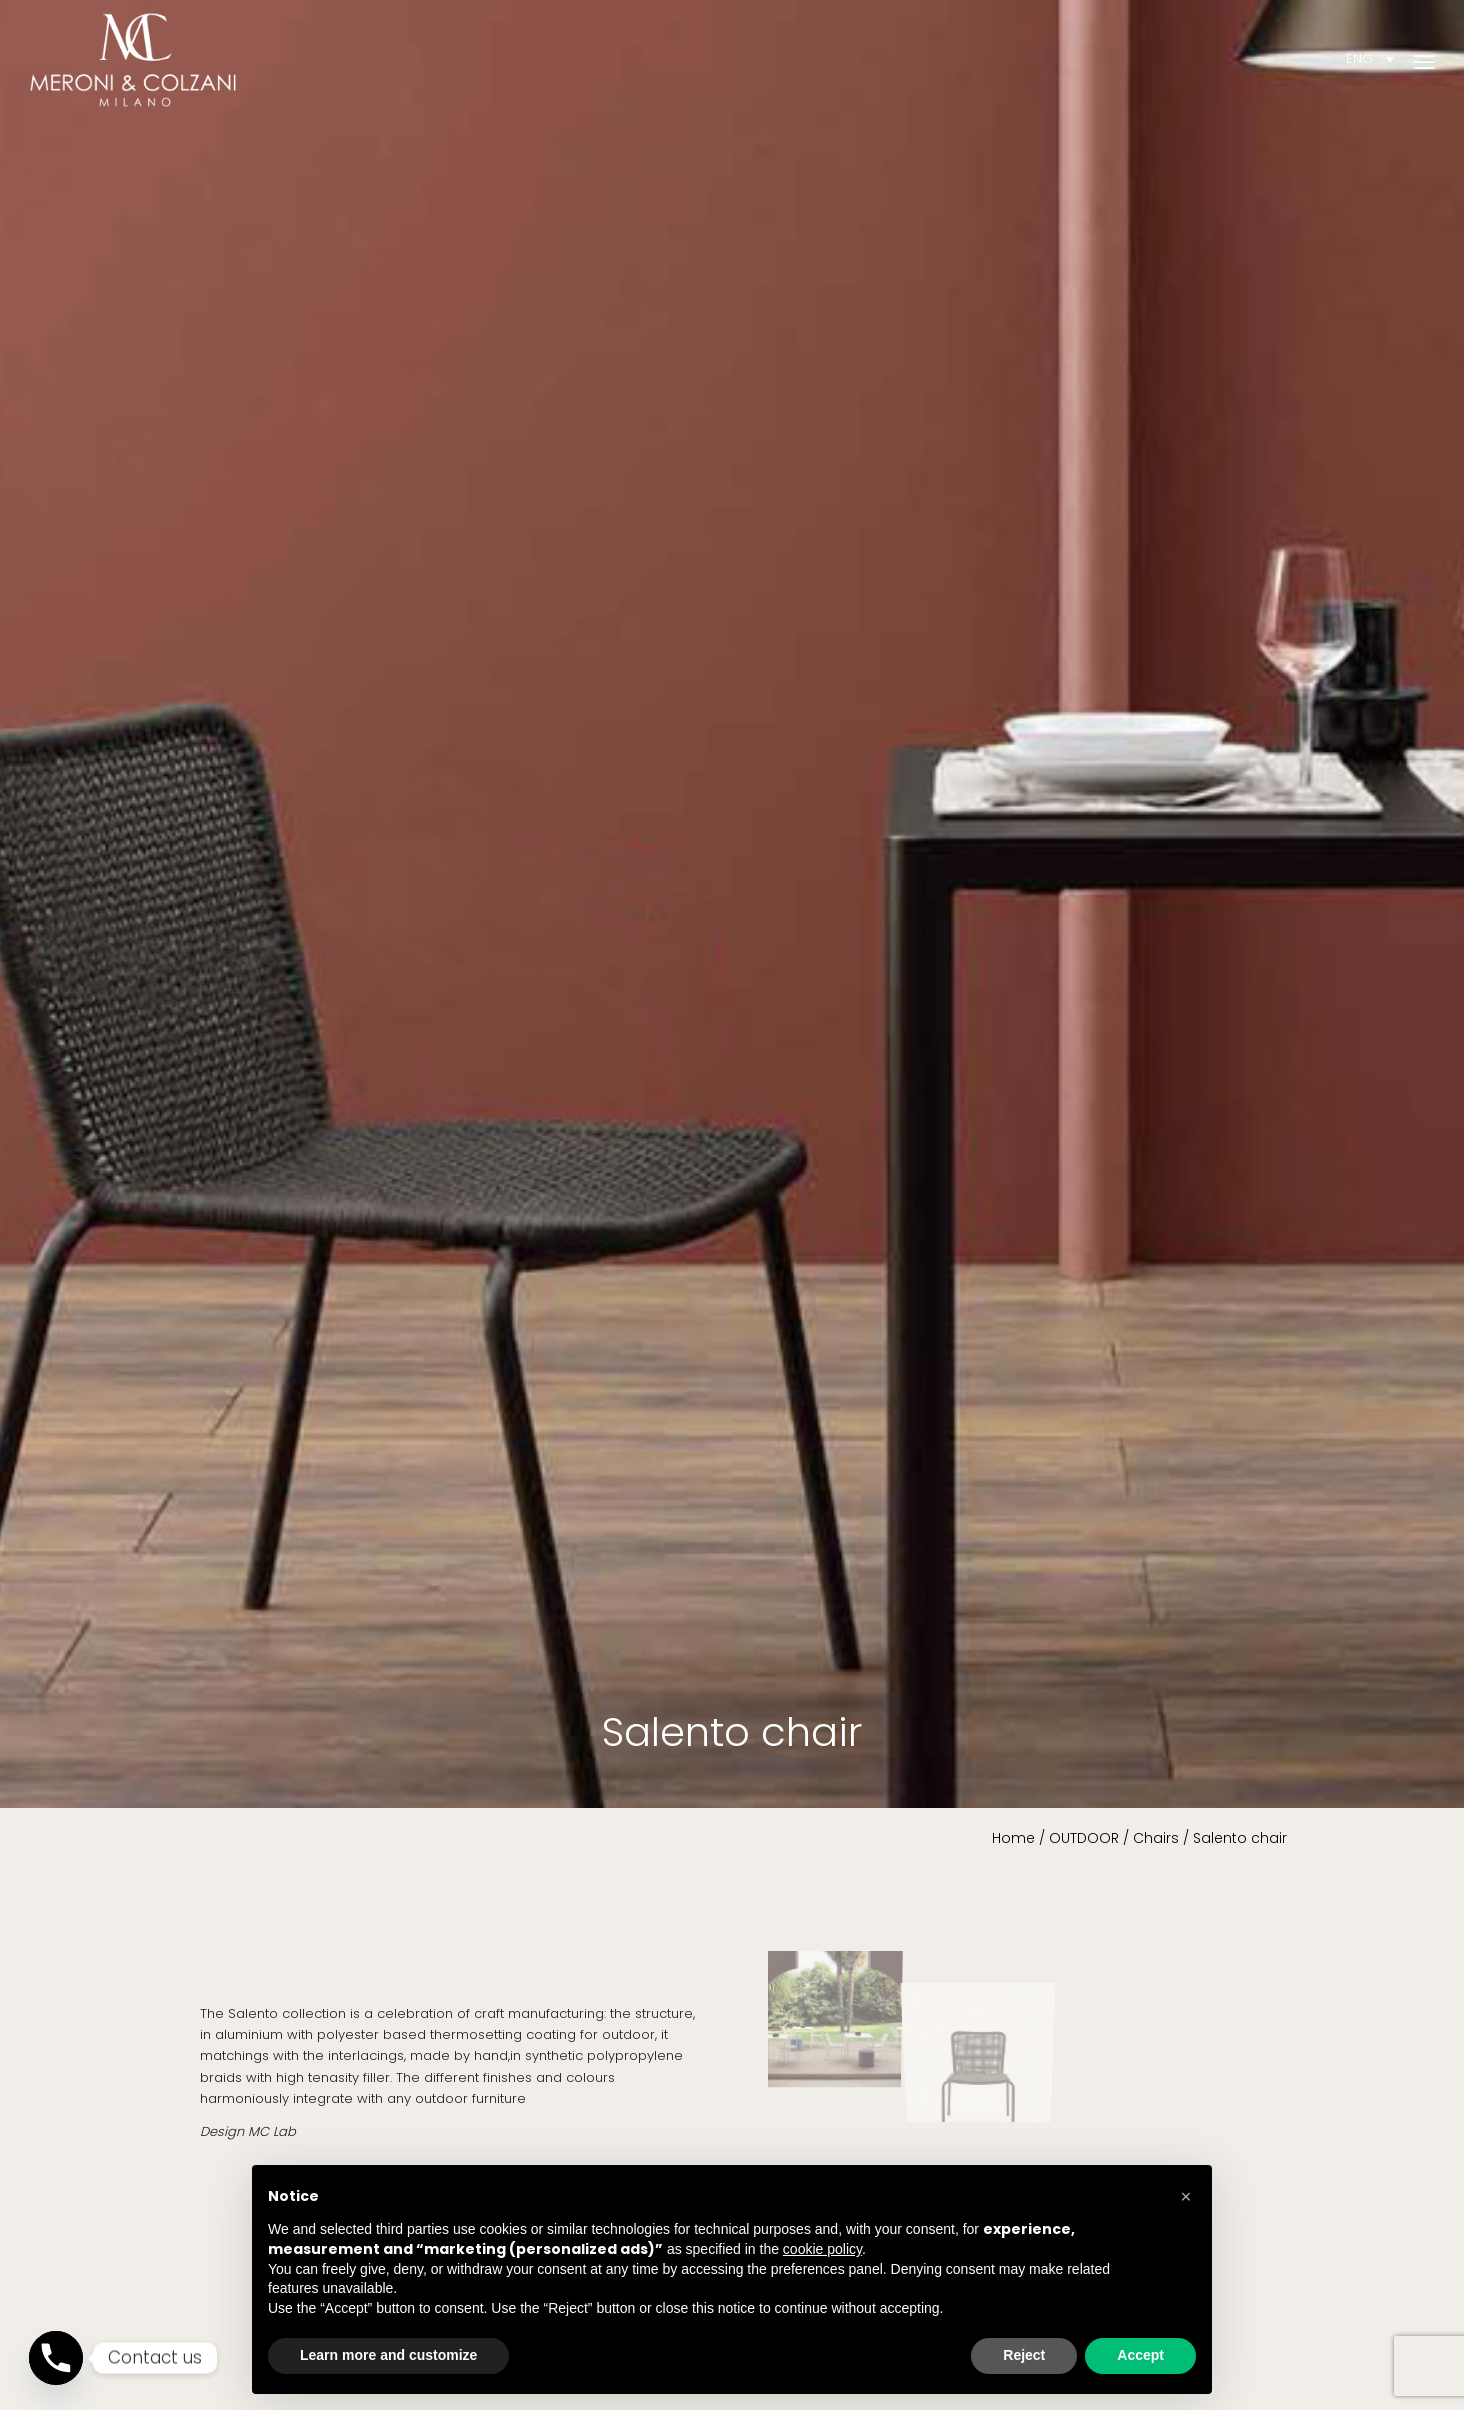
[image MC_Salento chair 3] (987, 2007)
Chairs (1156, 1838)
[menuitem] (1424, 60)
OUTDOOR (1084, 1838)
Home (1013, 1838)
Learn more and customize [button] (388, 2355)
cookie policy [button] (822, 2249)
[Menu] (1424, 60)
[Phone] (56, 2358)
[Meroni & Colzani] (133, 60)
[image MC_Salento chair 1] (841, 2007)
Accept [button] (1140, 2355)
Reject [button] (1024, 2355)
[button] (1186, 2197)
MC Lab (272, 2131)
